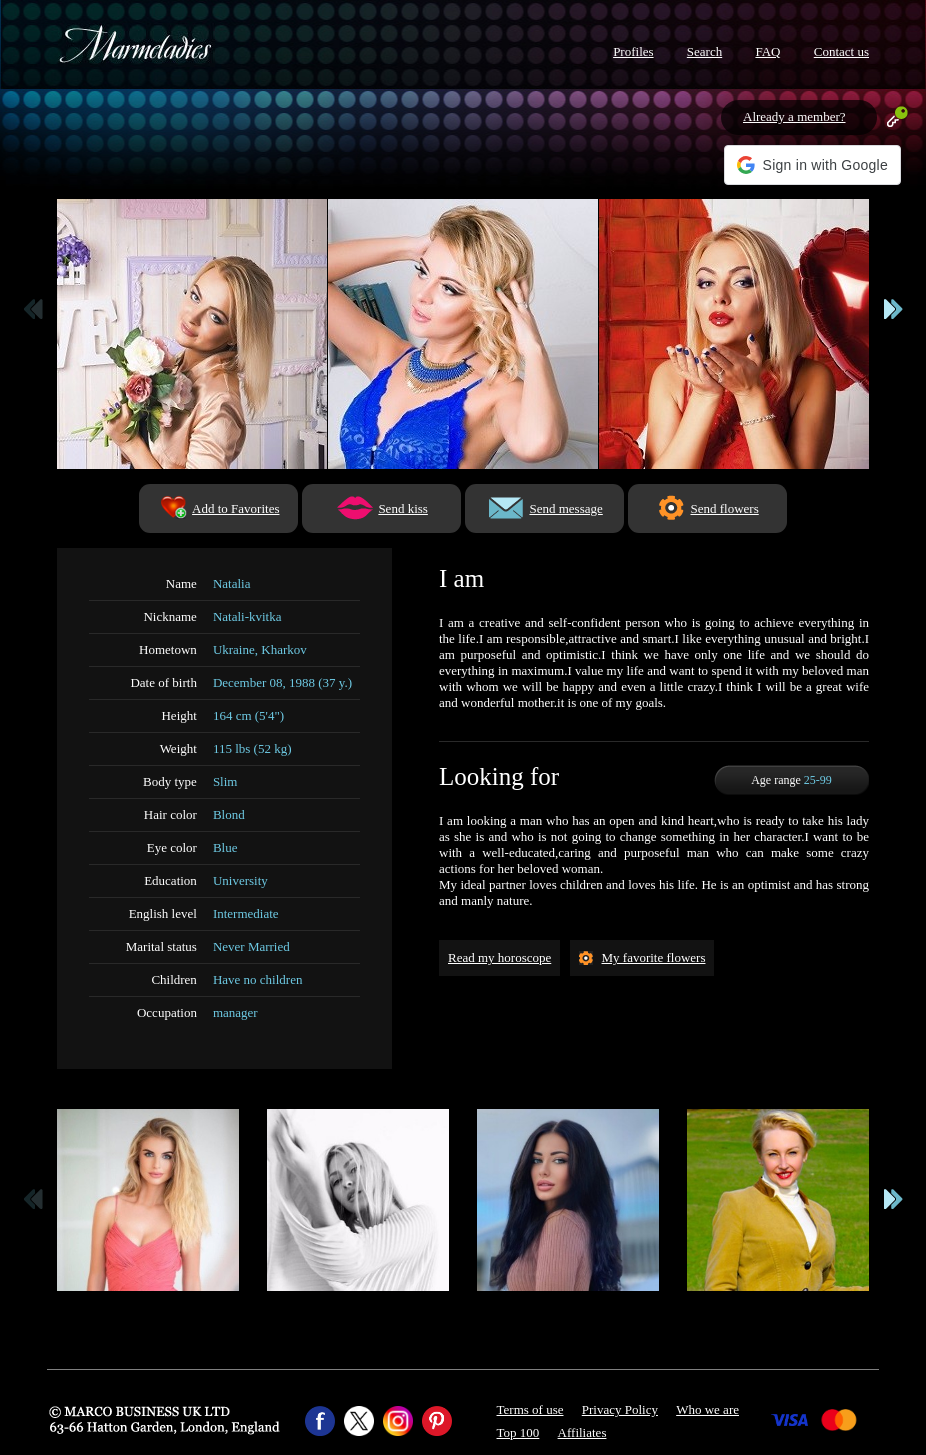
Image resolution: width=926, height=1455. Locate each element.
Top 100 (518, 1432)
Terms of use (530, 1409)
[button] (812, 165)
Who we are (707, 1409)
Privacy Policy (620, 1409)
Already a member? (794, 116)
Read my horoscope (499, 957)
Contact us (841, 51)
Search (704, 51)
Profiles (633, 51)
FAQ (767, 51)
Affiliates (582, 1432)
